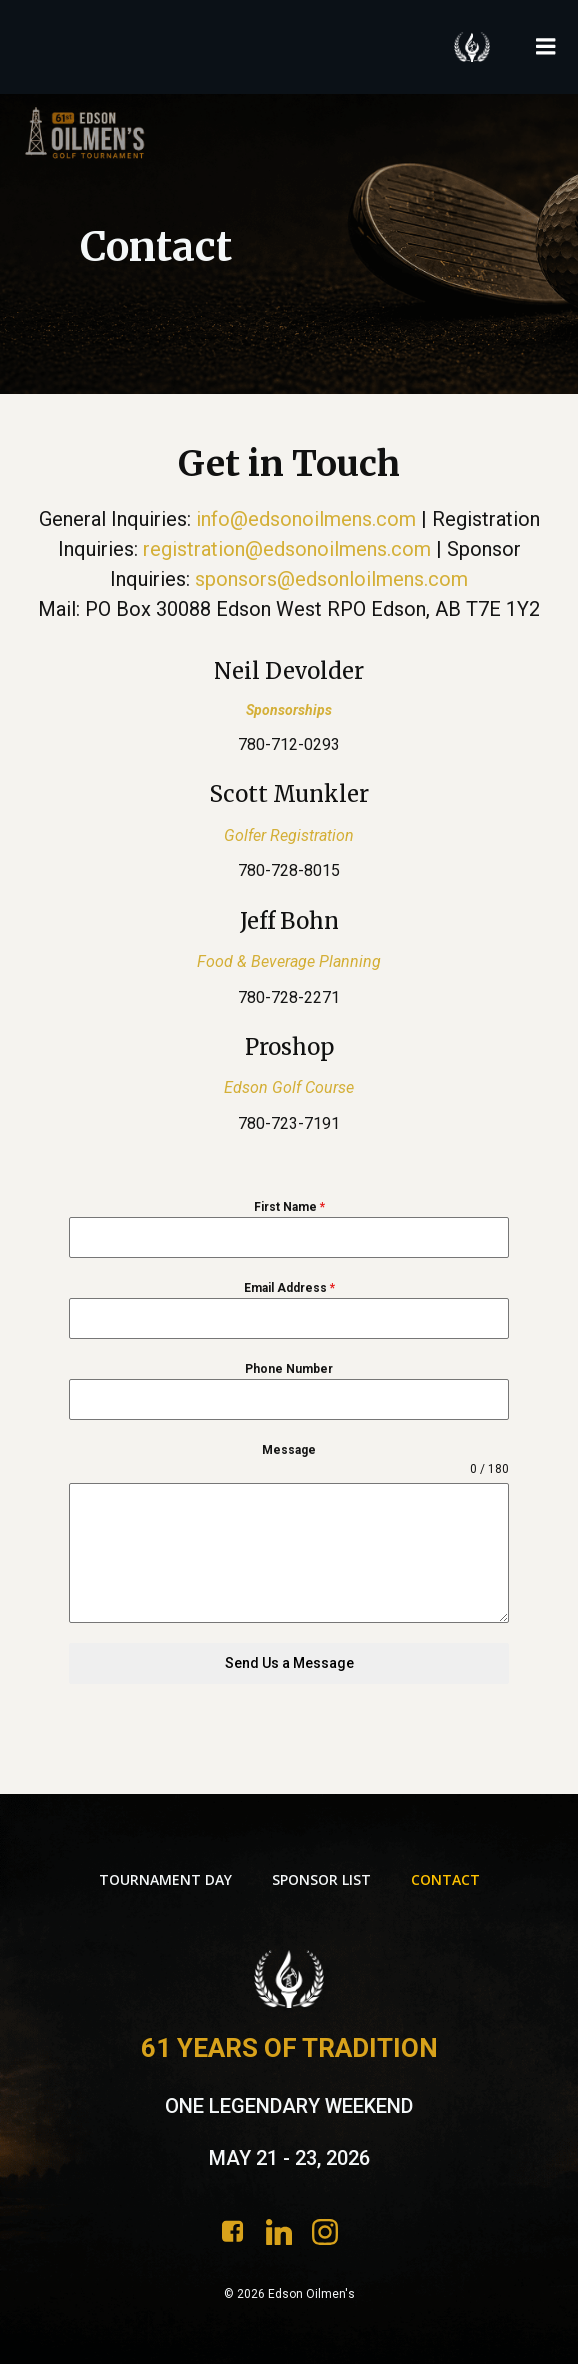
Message (289, 1450)
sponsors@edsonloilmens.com (331, 579)
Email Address (289, 1288)
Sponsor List (321, 1879)
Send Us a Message (289, 1663)
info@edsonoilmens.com (306, 519)
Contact (445, 1879)
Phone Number (289, 1369)
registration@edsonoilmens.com (287, 549)
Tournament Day (165, 1879)
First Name (289, 1207)
